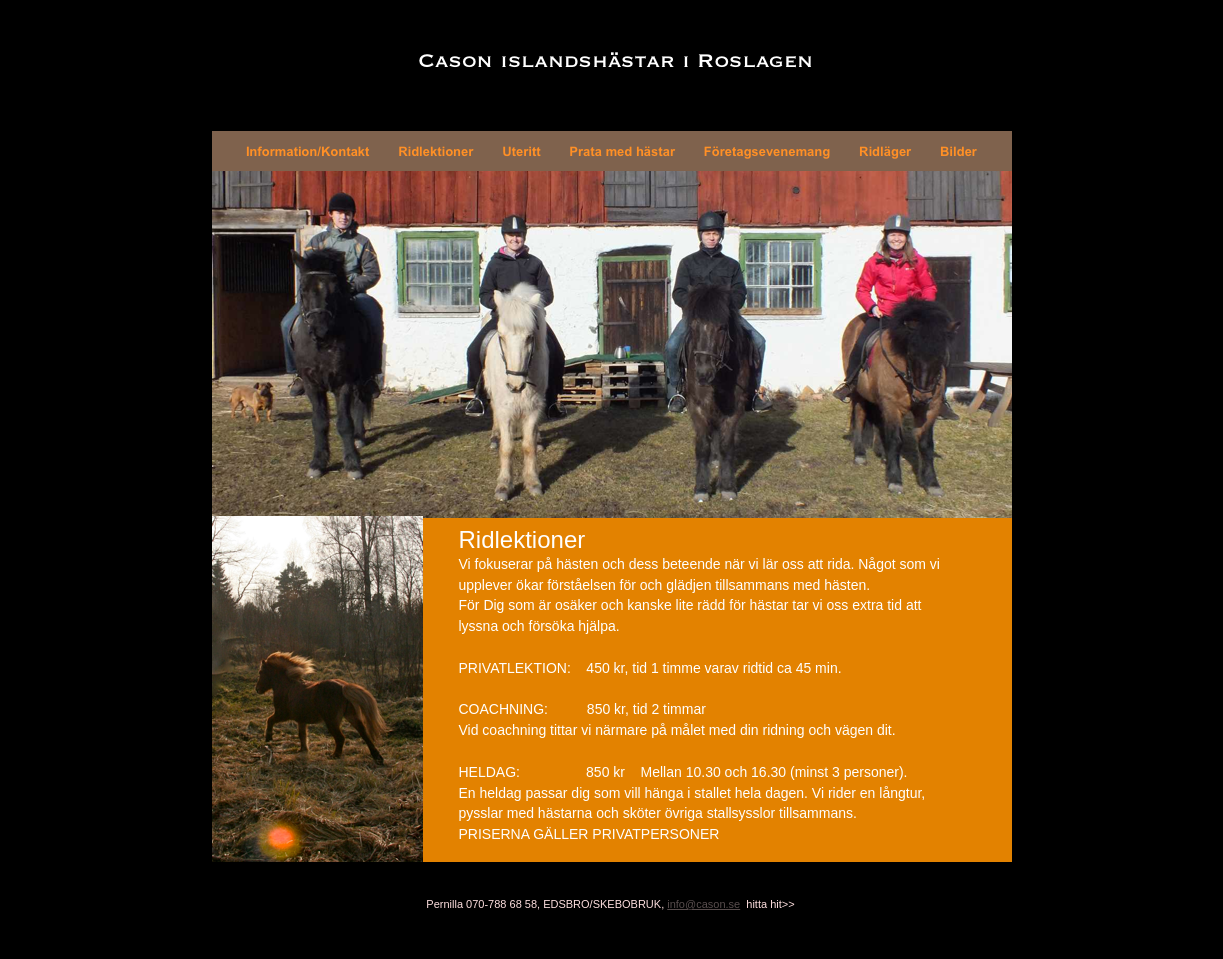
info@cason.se (703, 904)
